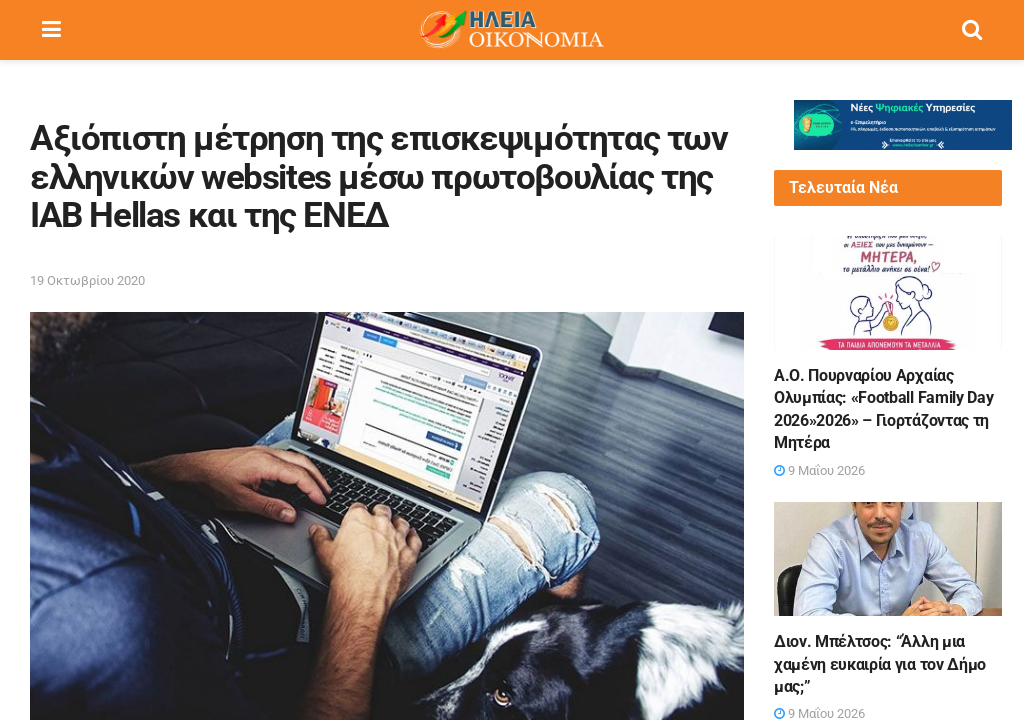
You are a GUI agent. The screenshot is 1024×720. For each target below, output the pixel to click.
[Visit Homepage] (511, 30)
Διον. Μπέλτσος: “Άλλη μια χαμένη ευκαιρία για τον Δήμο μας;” (880, 664)
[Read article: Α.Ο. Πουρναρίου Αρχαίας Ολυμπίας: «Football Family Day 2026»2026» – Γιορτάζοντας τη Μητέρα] (888, 293)
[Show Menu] (51, 30)
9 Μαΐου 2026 (819, 470)
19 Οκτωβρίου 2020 (87, 280)
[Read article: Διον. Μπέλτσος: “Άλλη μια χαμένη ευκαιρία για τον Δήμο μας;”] (888, 559)
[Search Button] (972, 30)
